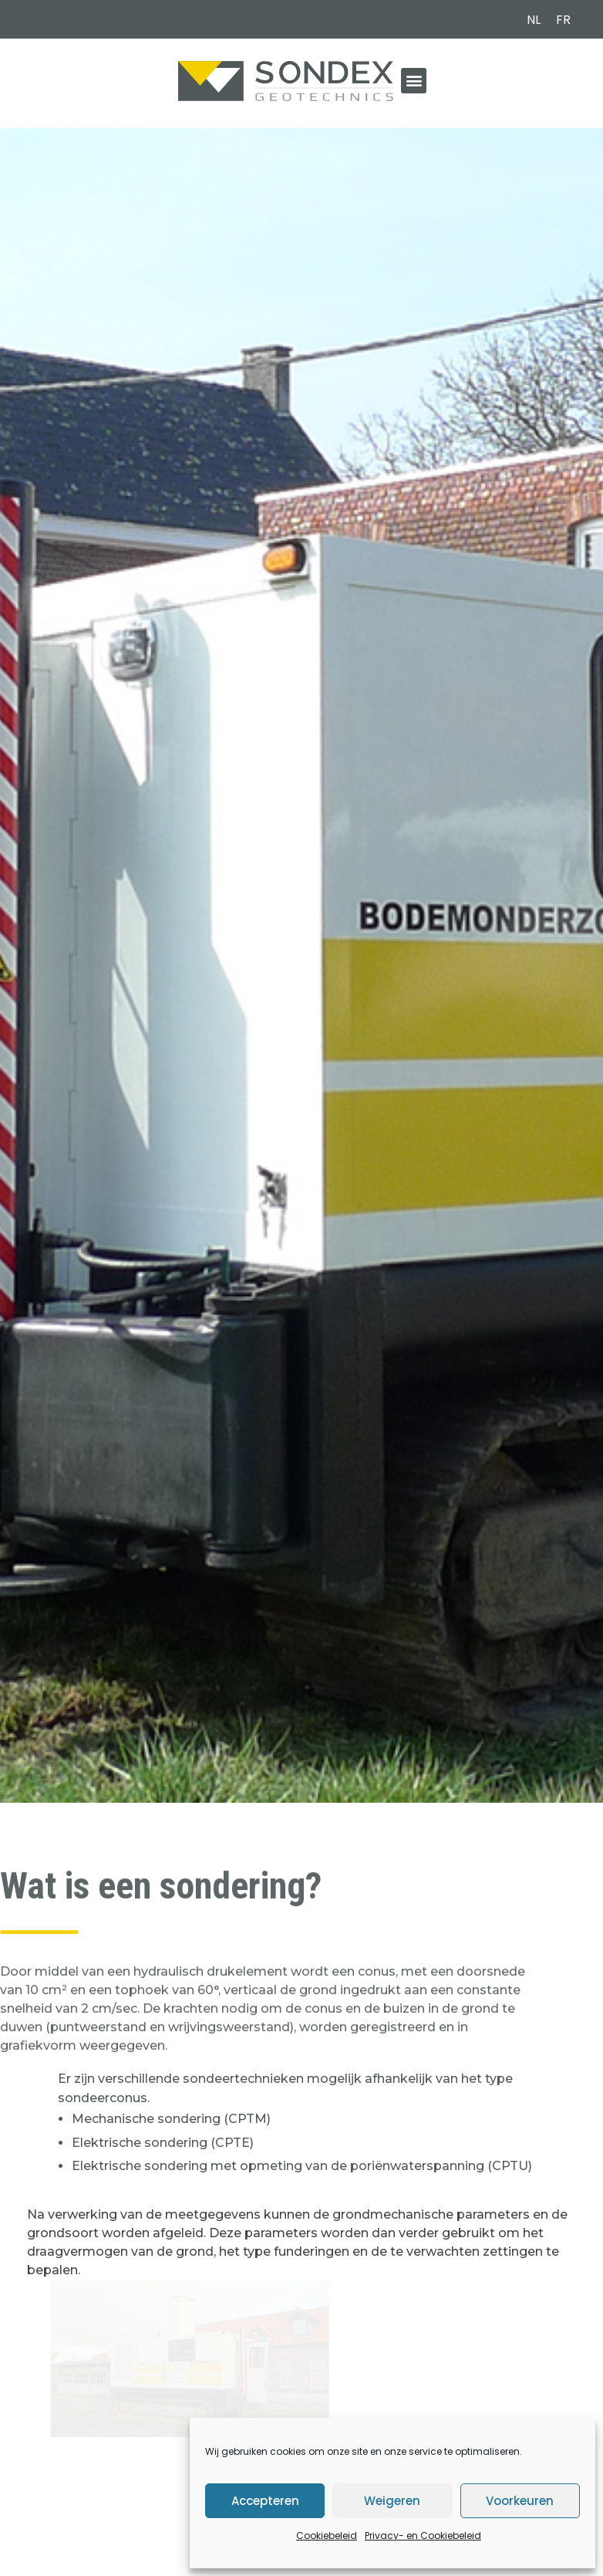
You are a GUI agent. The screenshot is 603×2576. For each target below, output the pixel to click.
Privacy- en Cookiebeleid (423, 2535)
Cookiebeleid (326, 2535)
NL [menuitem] (534, 20)
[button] (413, 80)
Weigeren (392, 2501)
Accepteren (265, 2501)
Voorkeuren (520, 2501)
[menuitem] (533, 20)
